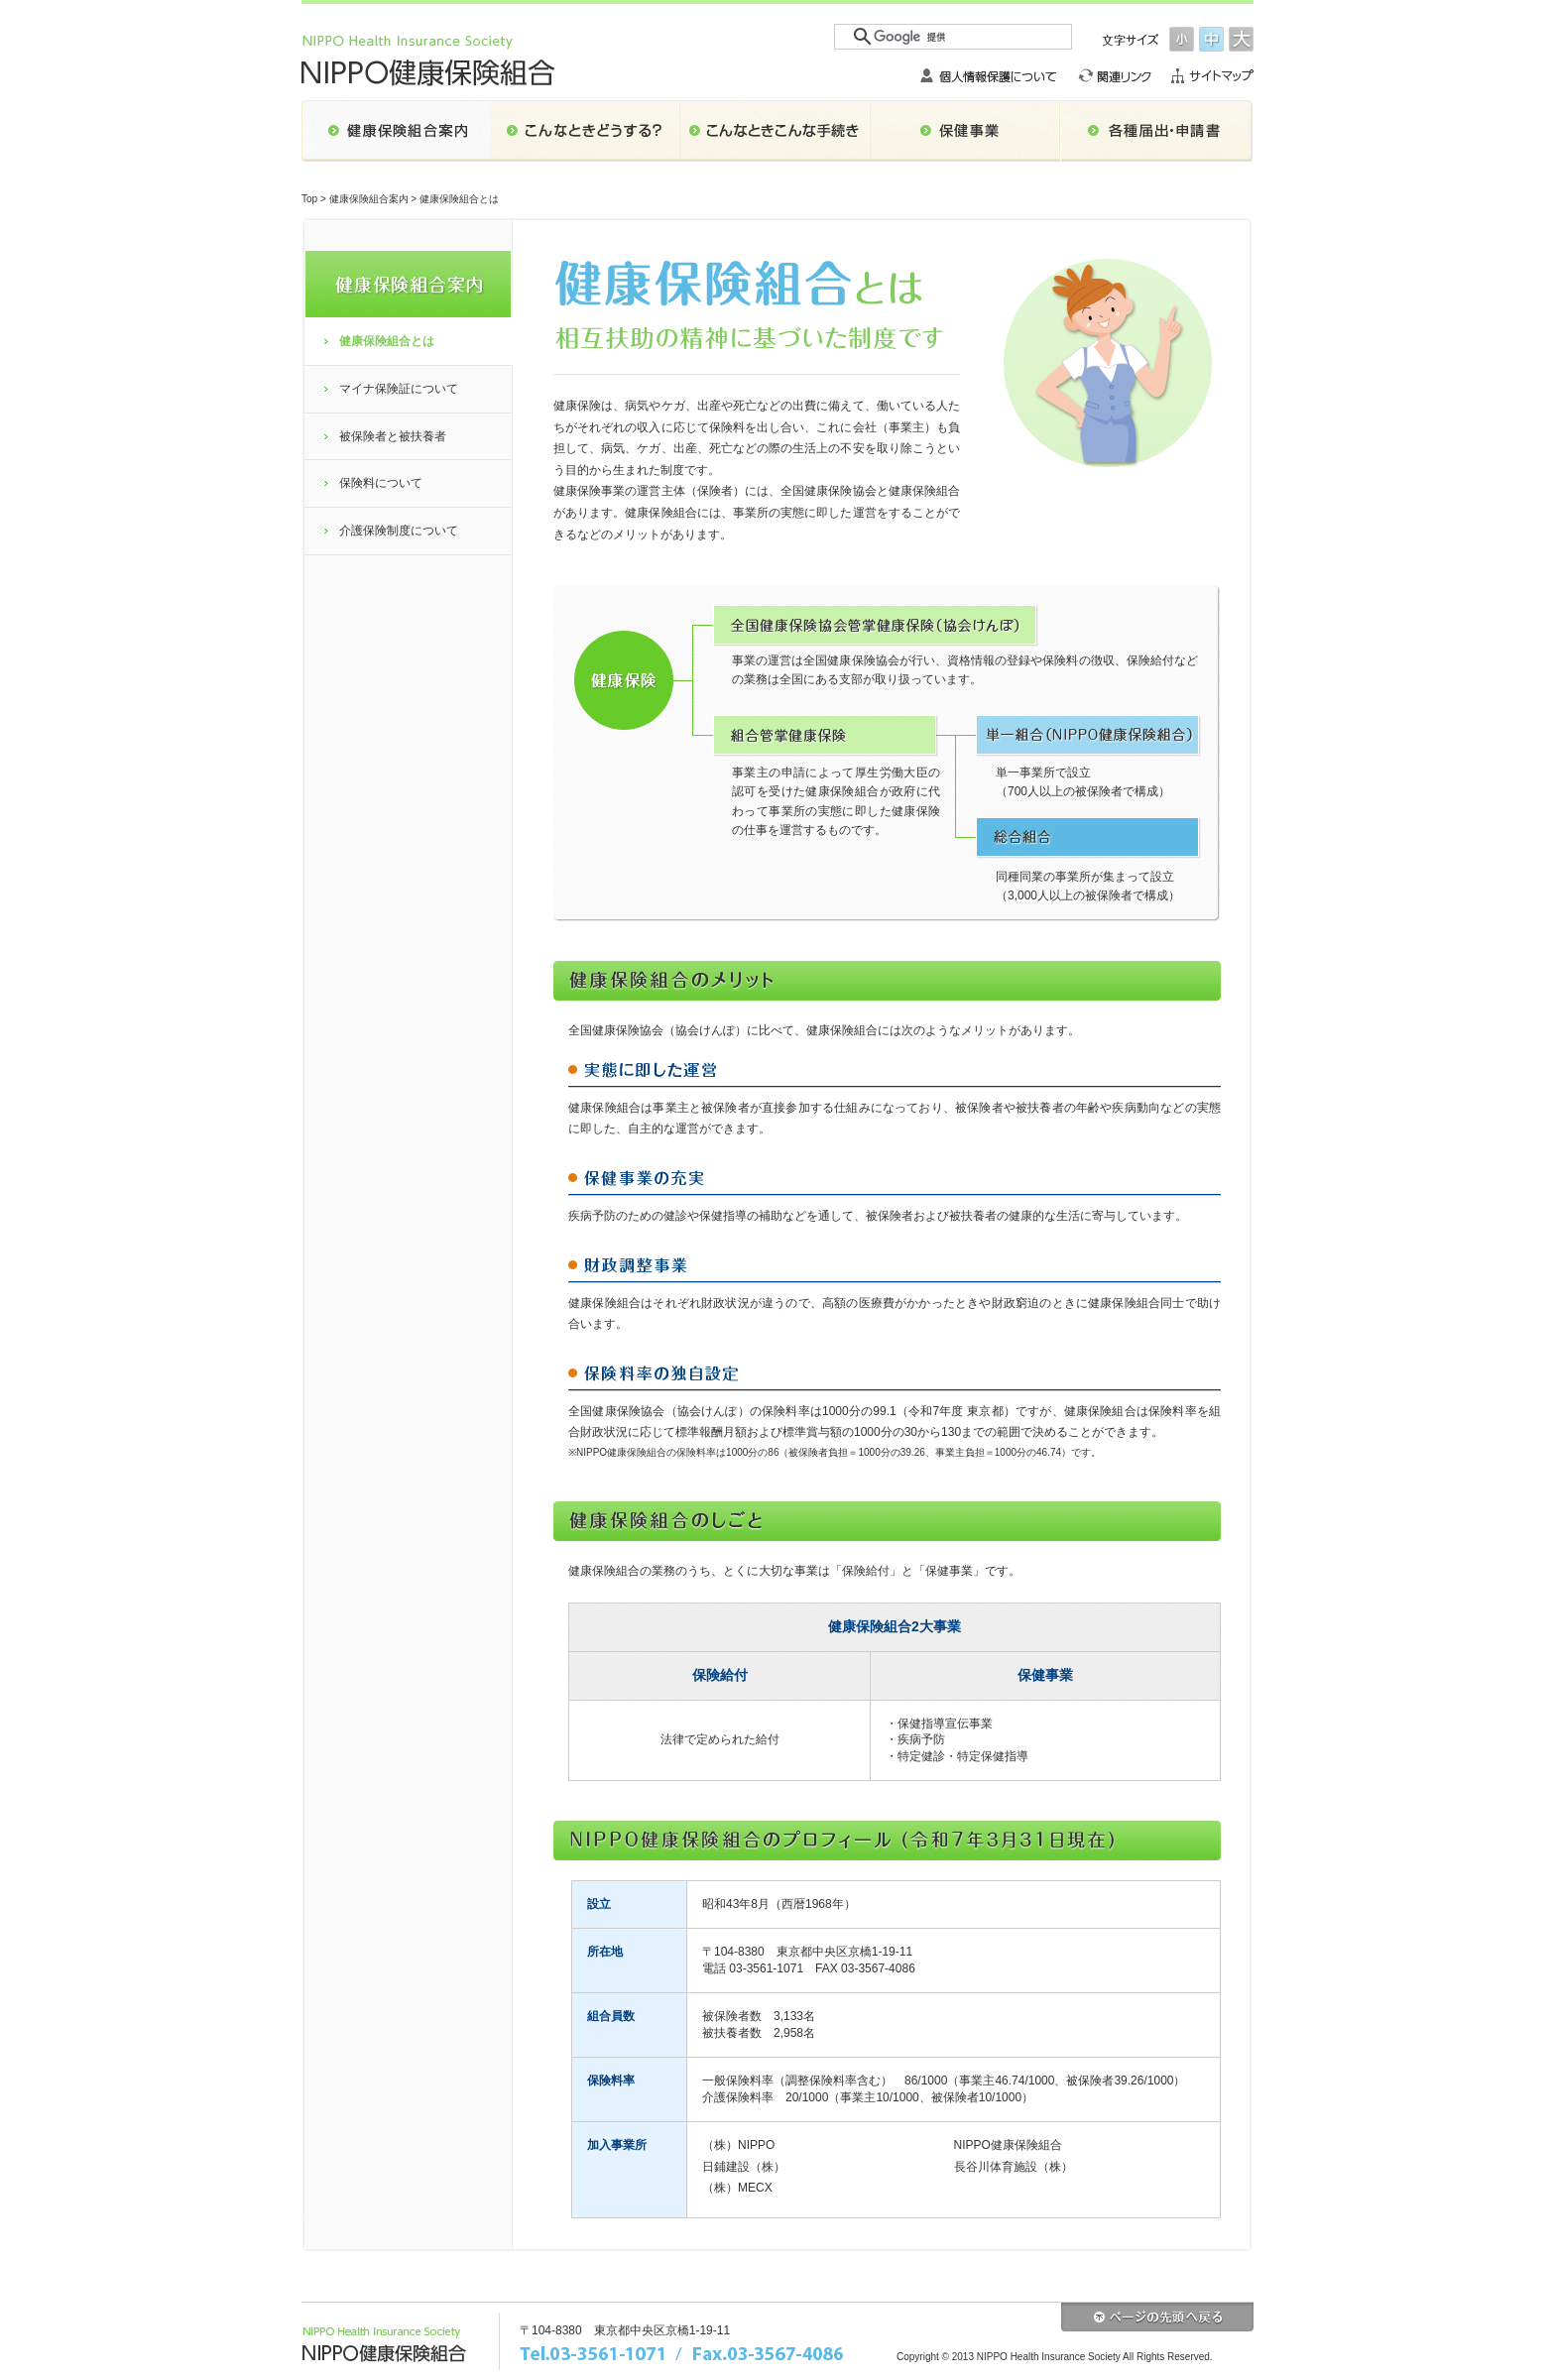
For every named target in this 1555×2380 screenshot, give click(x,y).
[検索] (953, 37)
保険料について (380, 483)
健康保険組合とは (386, 341)
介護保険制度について (398, 530)
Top (309, 198)
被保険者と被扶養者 (392, 436)
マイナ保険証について (398, 389)
